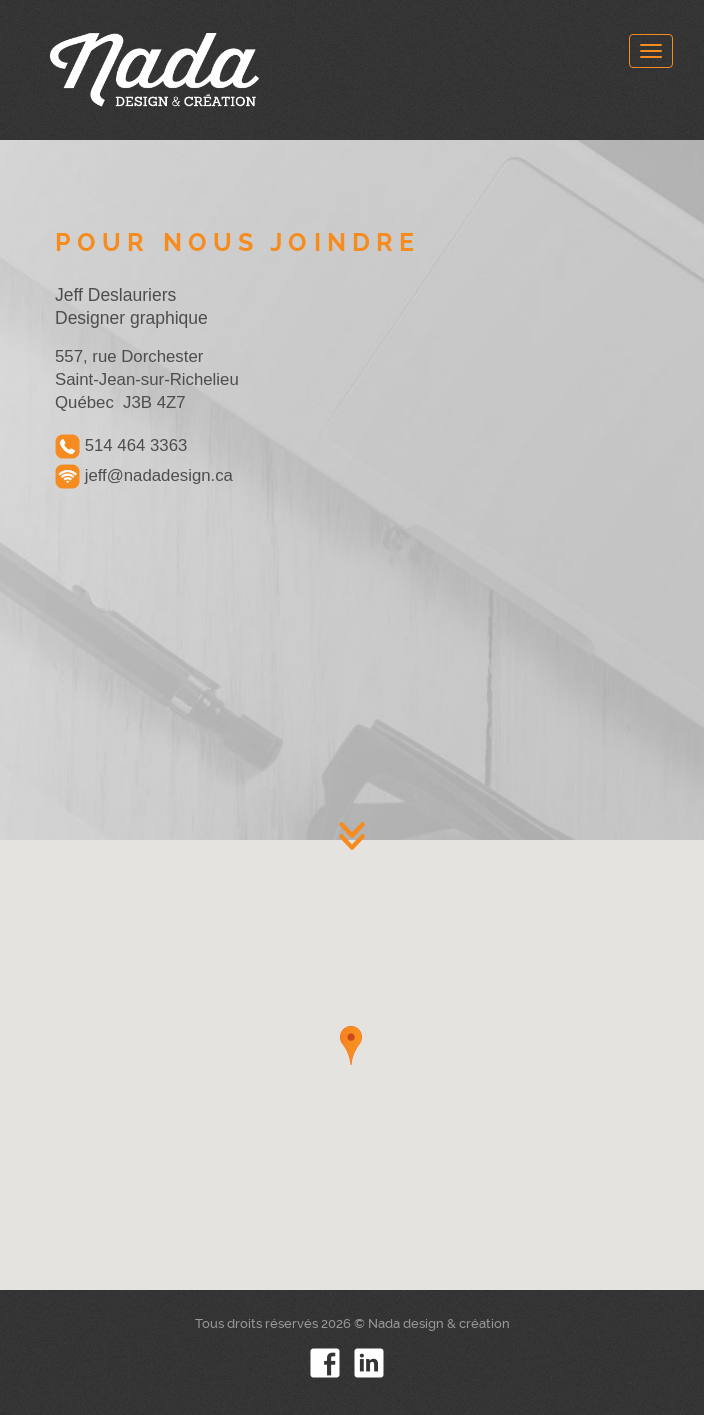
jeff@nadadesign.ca (144, 476)
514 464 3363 (121, 446)
